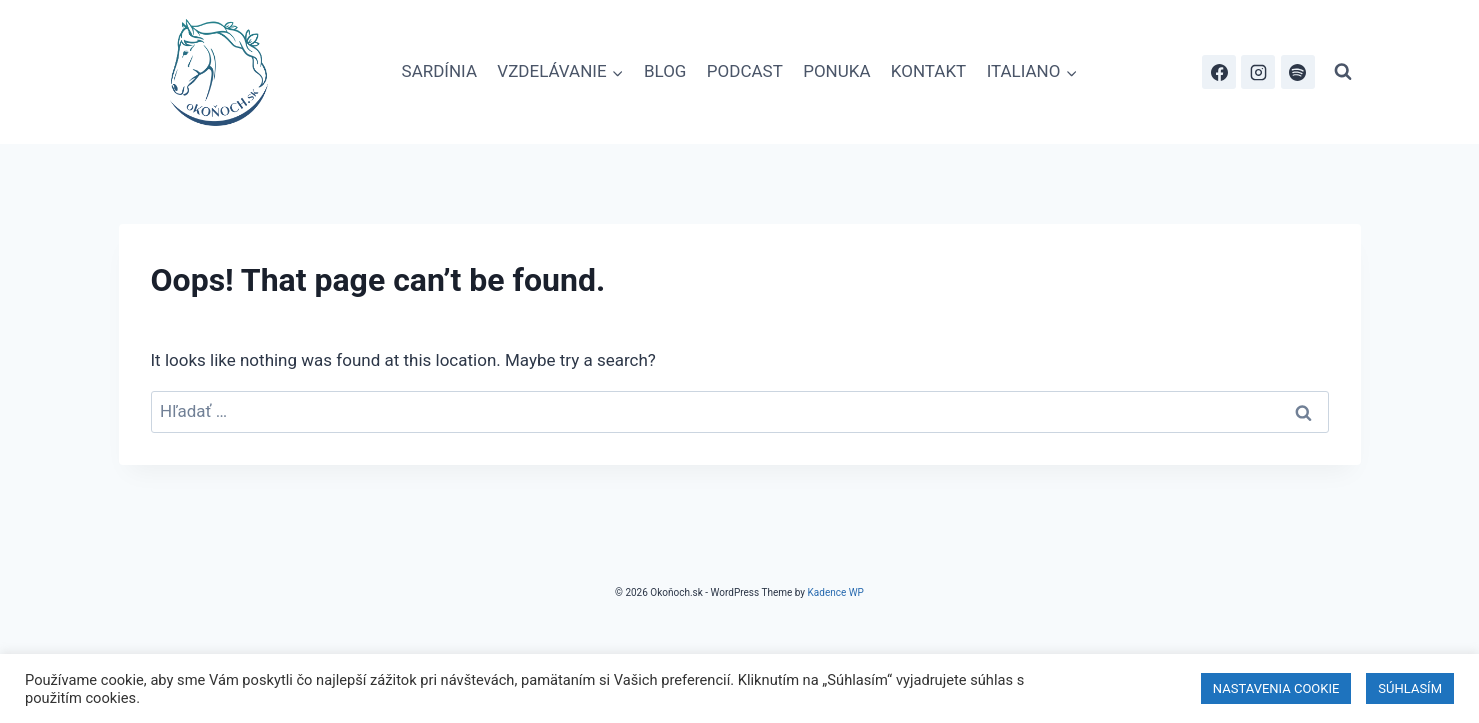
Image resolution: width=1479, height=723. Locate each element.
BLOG (665, 71)
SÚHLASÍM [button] (1410, 688)
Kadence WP (836, 592)
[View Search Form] (1343, 72)
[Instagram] (1258, 72)
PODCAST (745, 71)
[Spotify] (1298, 72)
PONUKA (836, 71)
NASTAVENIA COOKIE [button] (1276, 688)
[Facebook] (1219, 72)
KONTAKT (928, 71)
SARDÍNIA (439, 71)
